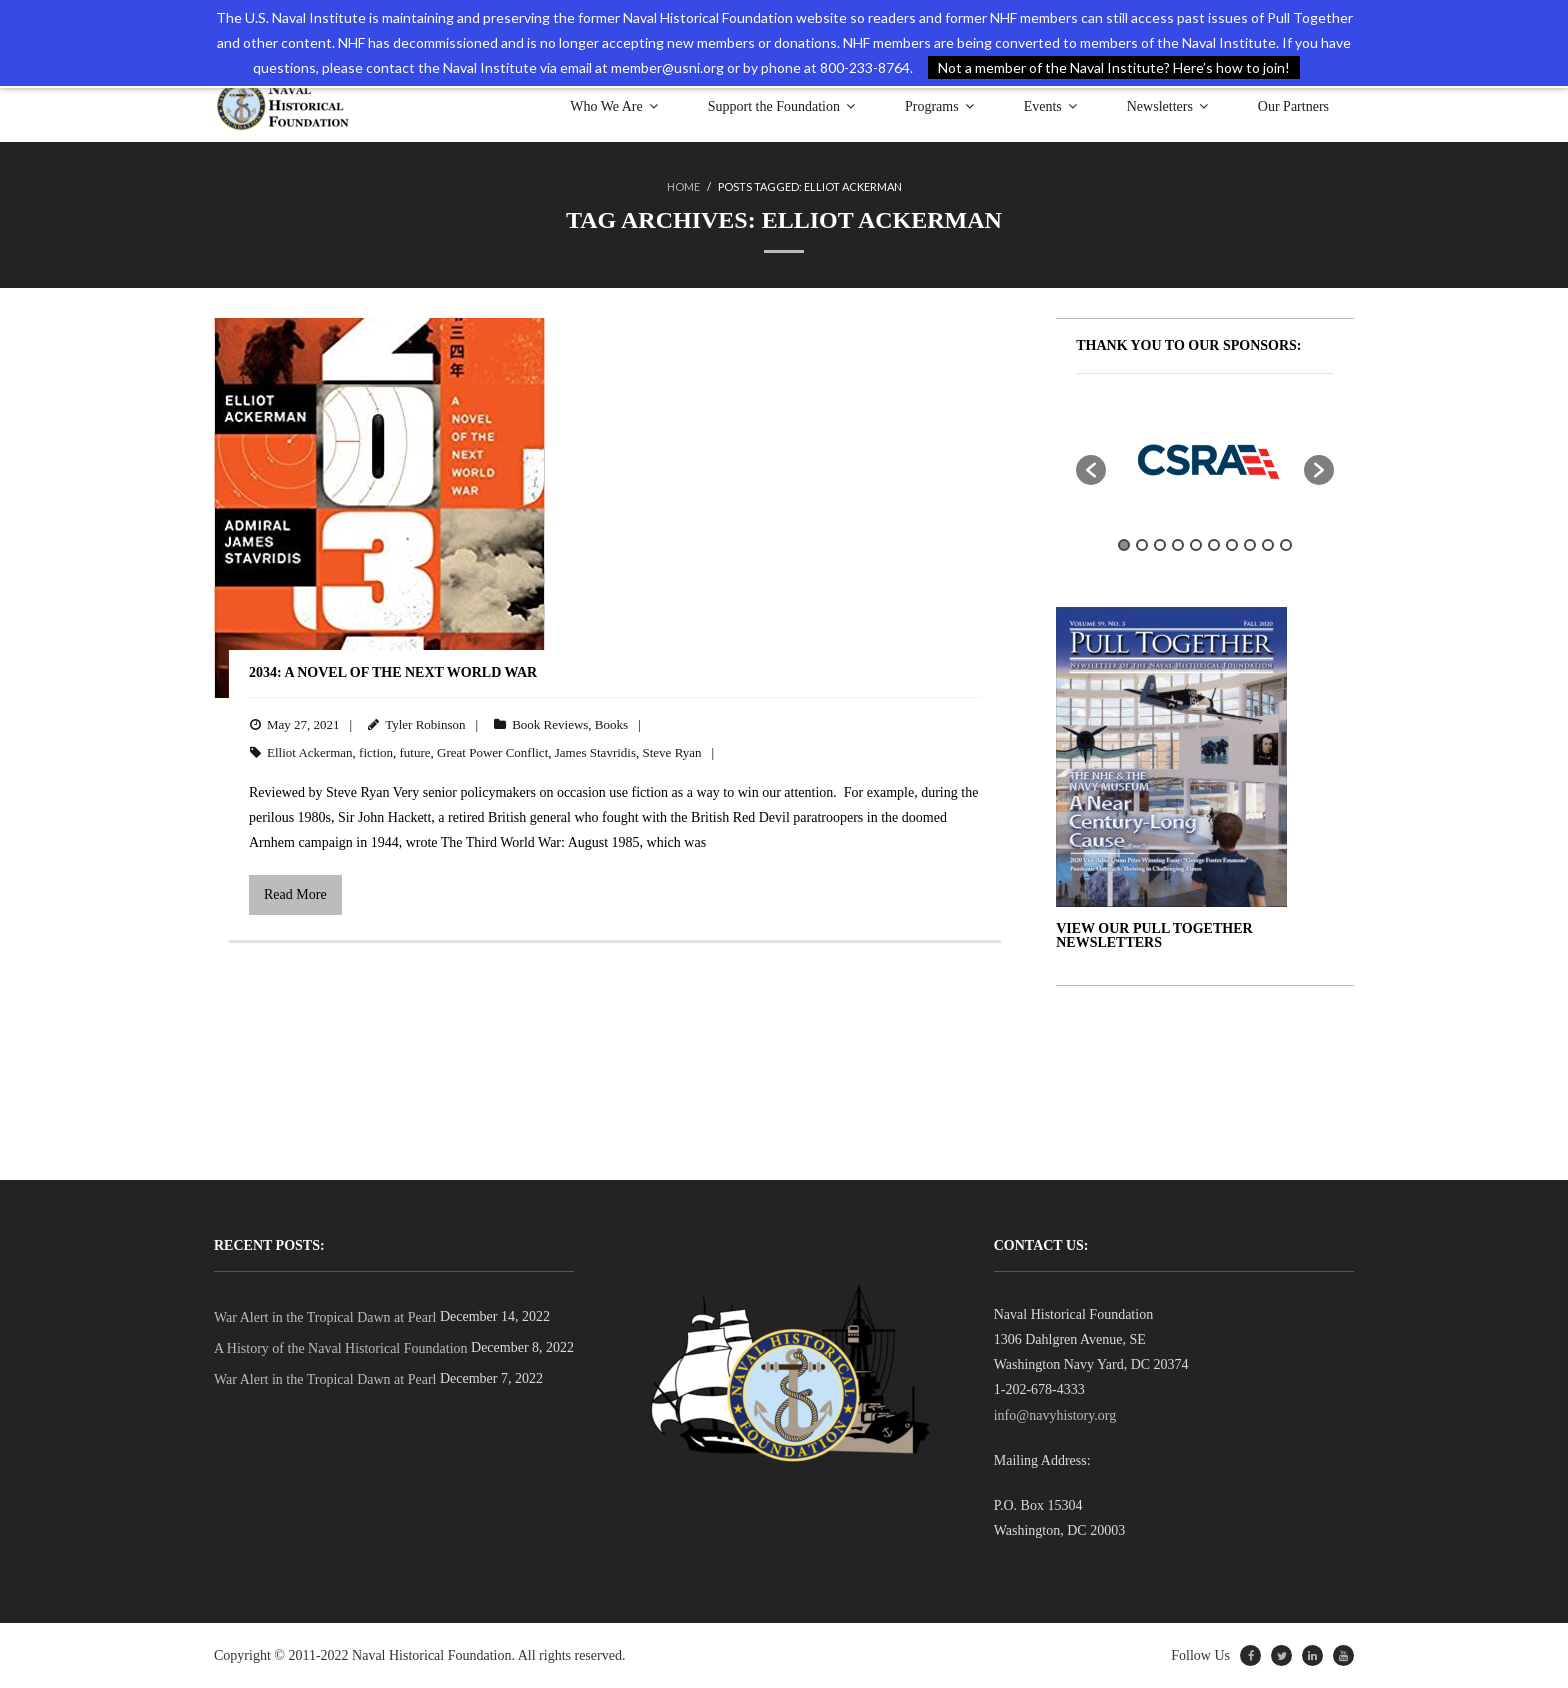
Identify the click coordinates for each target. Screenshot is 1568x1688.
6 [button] (1214, 545)
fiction (376, 752)
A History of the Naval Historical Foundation (341, 1348)
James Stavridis (595, 752)
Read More (295, 894)
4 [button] (1178, 545)
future (415, 752)
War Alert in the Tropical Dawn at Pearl (325, 1317)
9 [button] (1268, 545)
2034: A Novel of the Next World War (393, 672)
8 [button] (1250, 545)
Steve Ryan (672, 752)
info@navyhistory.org (1055, 1415)
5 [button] (1196, 545)
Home (683, 186)
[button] (1091, 470)
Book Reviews (550, 724)
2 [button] (1142, 545)
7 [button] (1232, 545)
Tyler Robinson (425, 724)
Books (611, 724)
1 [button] (1124, 545)
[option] (1205, 460)
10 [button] (1286, 545)
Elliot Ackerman (310, 752)
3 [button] (1160, 545)
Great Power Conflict (492, 752)
